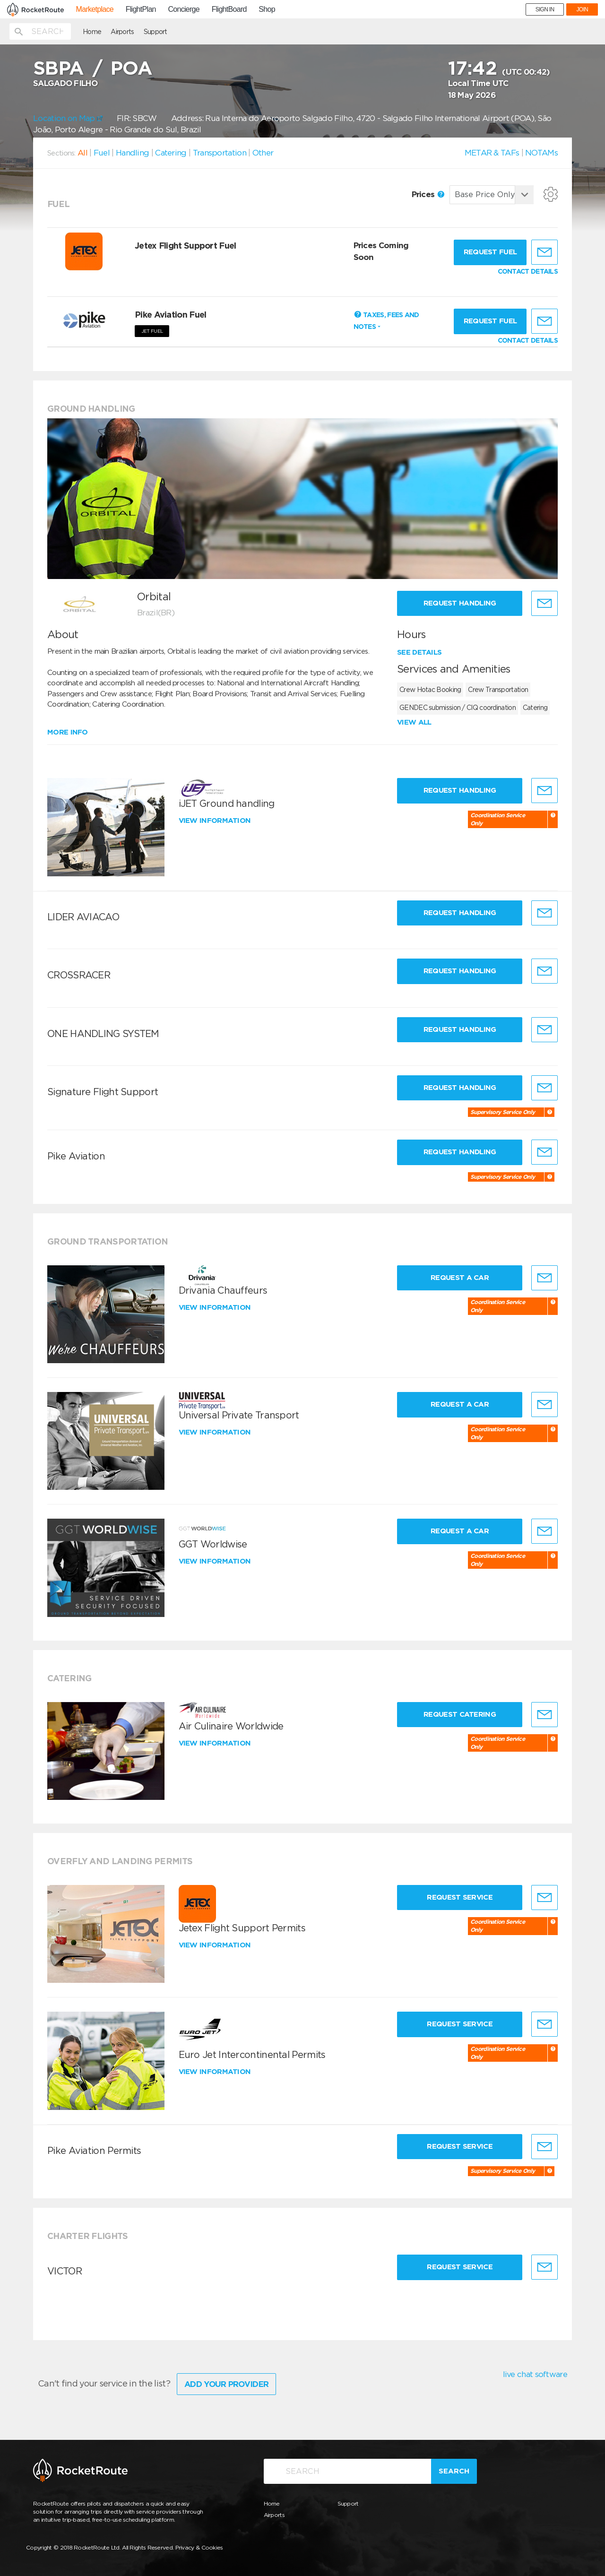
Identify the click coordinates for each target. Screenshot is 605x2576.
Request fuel (490, 252)
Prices (428, 194)
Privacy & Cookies (199, 2547)
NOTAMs (541, 152)
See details (419, 652)
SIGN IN (545, 9)
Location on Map (68, 118)
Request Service (460, 1897)
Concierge (183, 9)
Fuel (102, 152)
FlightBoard (229, 9)
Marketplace (94, 9)
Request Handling (460, 603)
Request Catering (460, 1714)
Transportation (219, 152)
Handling (132, 152)
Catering (170, 152)
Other (263, 152)
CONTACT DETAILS (528, 271)
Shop (267, 9)
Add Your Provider (226, 2384)
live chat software (535, 2374)
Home (92, 31)
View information (216, 820)
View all (414, 722)
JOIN (582, 9)
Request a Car (460, 1277)
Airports (122, 31)
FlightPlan (141, 9)
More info (67, 732)
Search (454, 2471)
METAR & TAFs (492, 152)
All (82, 152)
